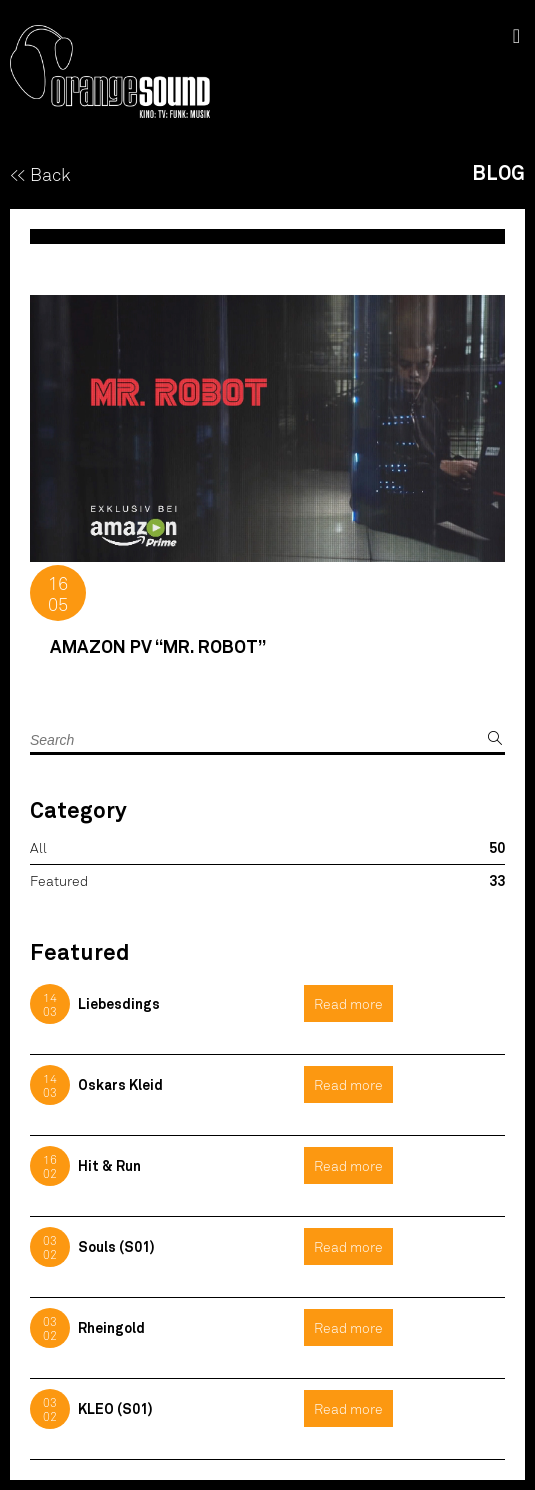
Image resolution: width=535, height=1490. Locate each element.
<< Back (40, 174)
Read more (348, 1003)
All (38, 847)
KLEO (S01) (115, 1408)
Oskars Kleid (120, 1084)
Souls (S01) (116, 1246)
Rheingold (111, 1327)
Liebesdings (119, 1003)
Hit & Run (109, 1165)
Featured (59, 880)
